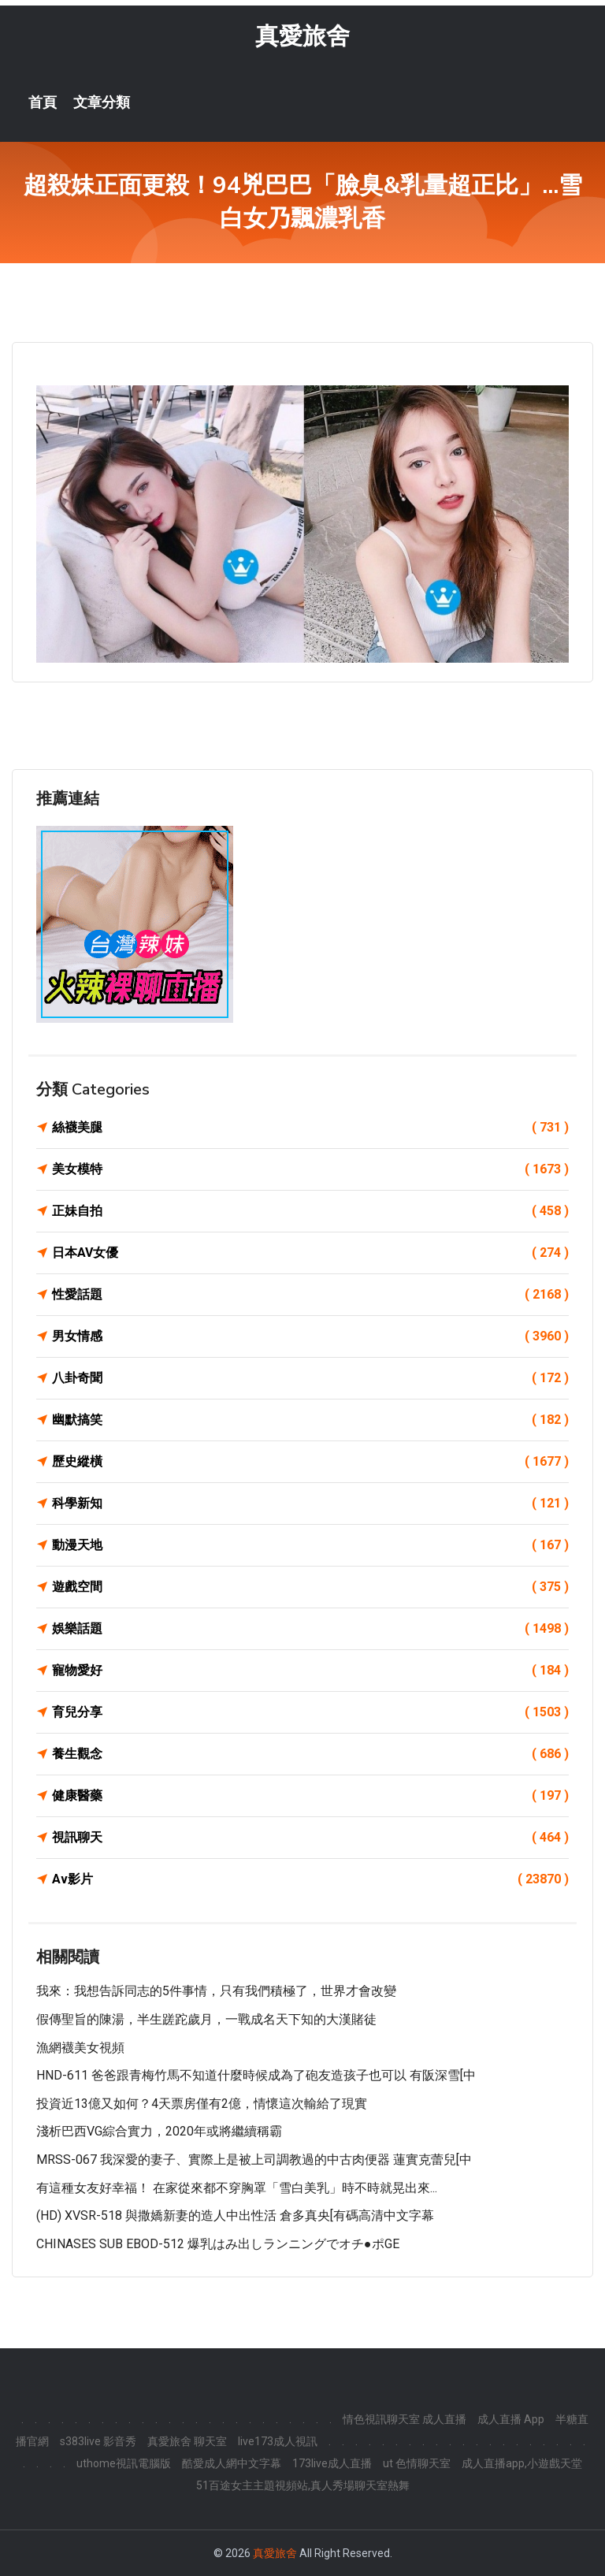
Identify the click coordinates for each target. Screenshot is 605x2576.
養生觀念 (310, 1754)
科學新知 (310, 1503)
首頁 (42, 102)
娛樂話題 (310, 1629)
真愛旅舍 (302, 36)
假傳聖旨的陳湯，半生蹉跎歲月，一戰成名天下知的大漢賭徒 (206, 2019)
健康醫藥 (310, 1796)
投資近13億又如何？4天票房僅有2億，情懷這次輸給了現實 (201, 2103)
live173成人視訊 (277, 2441)
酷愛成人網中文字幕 (231, 2463)
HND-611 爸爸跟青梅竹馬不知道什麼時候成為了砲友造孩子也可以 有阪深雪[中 (256, 2075)
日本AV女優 (310, 1253)
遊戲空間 (310, 1587)
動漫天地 (310, 1545)
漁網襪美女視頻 (80, 2047)
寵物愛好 (310, 1671)
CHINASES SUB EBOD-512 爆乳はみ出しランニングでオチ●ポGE (217, 2243)
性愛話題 (310, 1295)
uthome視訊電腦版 (123, 2463)
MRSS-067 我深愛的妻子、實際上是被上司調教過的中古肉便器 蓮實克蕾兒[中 (254, 2159)
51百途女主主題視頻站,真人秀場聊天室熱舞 (303, 2485)
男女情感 (310, 1336)
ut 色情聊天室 (417, 2463)
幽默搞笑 (310, 1420)
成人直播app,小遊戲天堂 (522, 2463)
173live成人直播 (332, 2463)
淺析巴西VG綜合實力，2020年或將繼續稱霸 (159, 2131)
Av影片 (310, 1879)
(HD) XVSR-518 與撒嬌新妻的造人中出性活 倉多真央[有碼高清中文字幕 (235, 2215)
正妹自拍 (310, 1211)
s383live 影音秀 (98, 2441)
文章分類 (101, 102)
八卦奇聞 (310, 1378)
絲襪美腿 (310, 1128)
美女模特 (310, 1169)
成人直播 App (510, 2419)
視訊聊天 (310, 1838)
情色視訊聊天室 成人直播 (404, 2419)
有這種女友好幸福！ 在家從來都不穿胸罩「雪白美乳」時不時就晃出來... (236, 2187)
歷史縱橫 (310, 1462)
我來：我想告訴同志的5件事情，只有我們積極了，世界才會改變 (216, 1990)
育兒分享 (310, 1712)
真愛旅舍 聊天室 (187, 2441)
